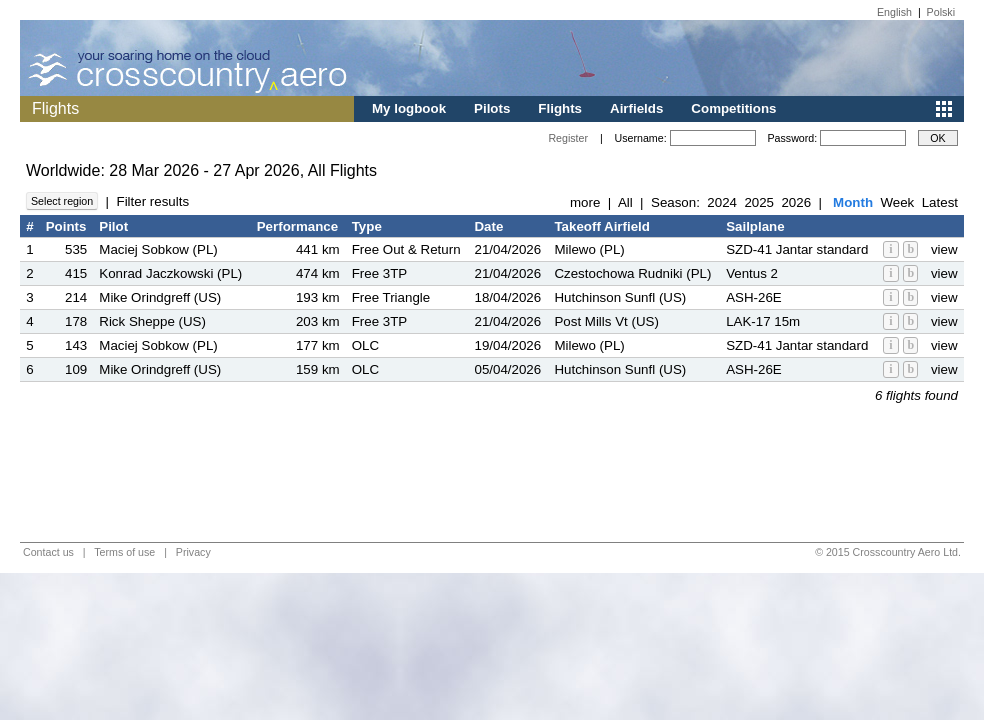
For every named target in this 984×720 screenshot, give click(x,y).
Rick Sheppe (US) (152, 321)
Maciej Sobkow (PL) (158, 249)
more (585, 202)
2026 (796, 202)
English (894, 12)
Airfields (636, 108)
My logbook (409, 108)
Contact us (48, 552)
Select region (62, 201)
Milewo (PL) (589, 249)
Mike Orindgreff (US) (160, 297)
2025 (759, 202)
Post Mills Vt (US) (606, 321)
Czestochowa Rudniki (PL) (632, 273)
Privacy (193, 552)
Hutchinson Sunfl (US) (620, 297)
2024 (722, 202)
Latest (940, 202)
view (944, 249)
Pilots (492, 108)
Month (853, 202)
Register (568, 138)
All (625, 202)
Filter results (152, 201)
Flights (560, 108)
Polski (941, 12)
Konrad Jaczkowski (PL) (170, 273)
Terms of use (124, 552)
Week (897, 202)
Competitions (733, 108)
